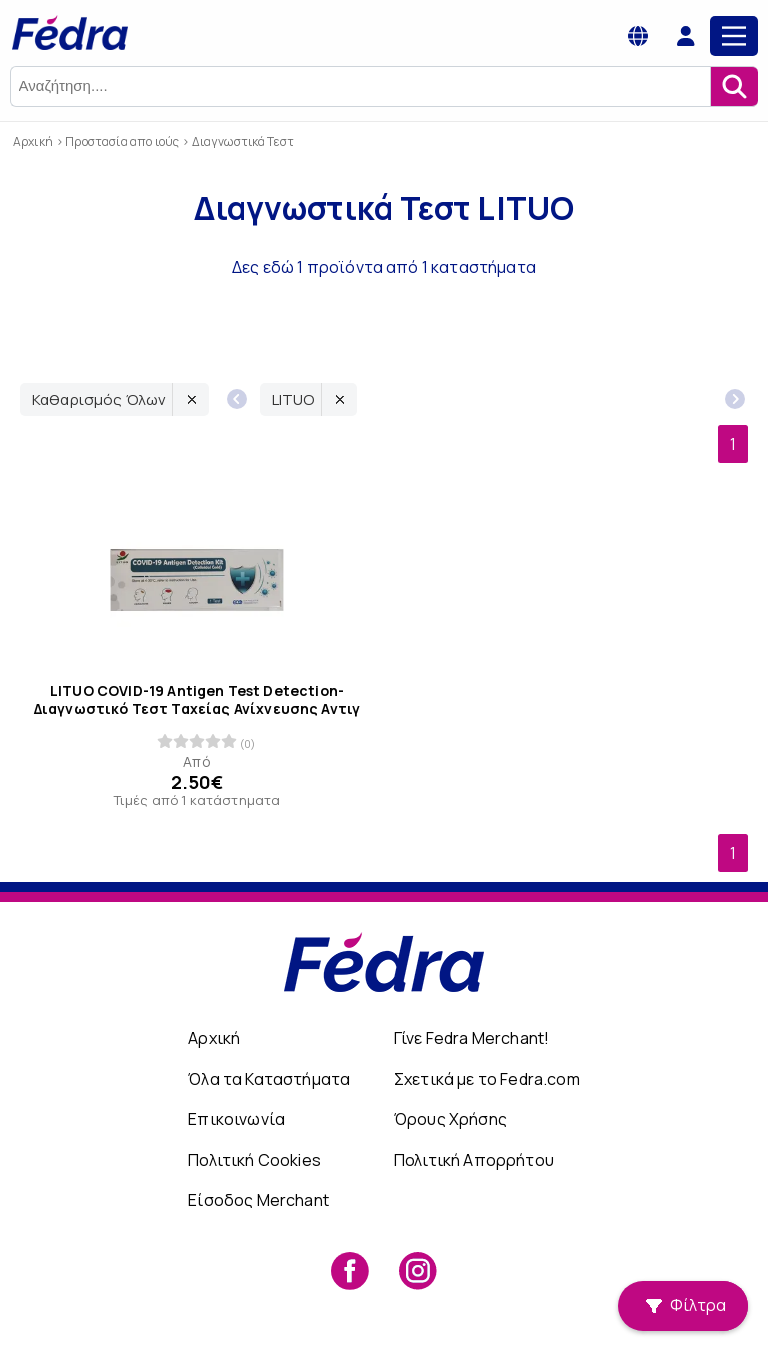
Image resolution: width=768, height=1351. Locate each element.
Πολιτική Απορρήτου (474, 1160)
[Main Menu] (734, 36)
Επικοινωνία (236, 1119)
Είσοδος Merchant (258, 1200)
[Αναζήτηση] (734, 86)
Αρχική (214, 1038)
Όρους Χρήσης (450, 1119)
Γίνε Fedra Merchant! (471, 1038)
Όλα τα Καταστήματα (269, 1079)
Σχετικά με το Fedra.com (487, 1079)
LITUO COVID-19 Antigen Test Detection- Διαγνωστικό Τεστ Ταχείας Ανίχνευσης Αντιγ (197, 699)
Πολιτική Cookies (254, 1160)
